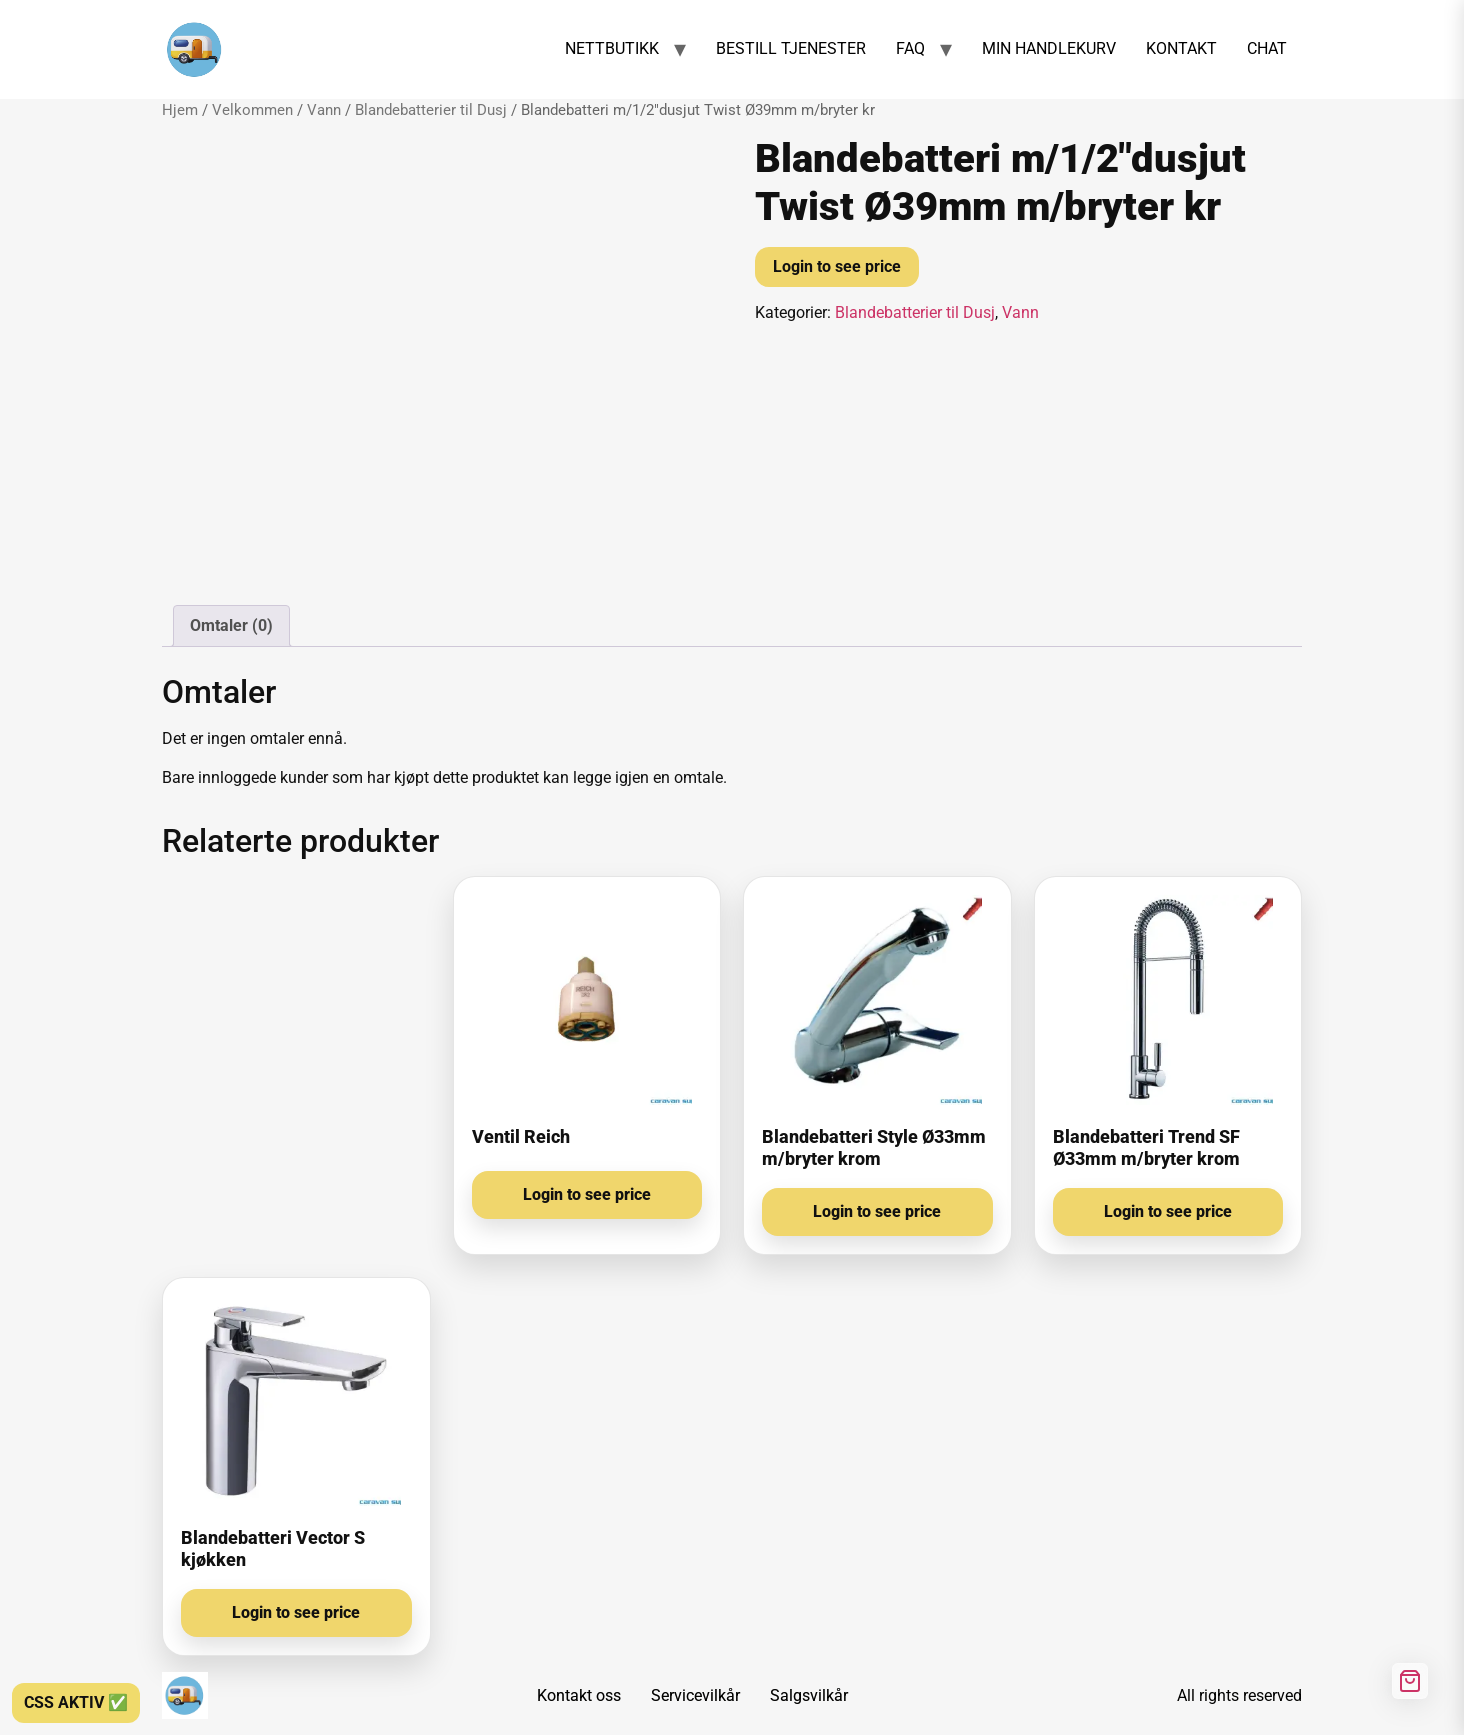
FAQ (910, 48)
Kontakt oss (579, 1695)
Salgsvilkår (809, 1695)
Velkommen (252, 110)
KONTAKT (1181, 48)
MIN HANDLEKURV (1049, 48)
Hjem (180, 110)
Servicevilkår (695, 1695)
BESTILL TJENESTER (791, 48)
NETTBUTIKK (612, 48)
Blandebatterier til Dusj (431, 110)
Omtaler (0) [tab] (231, 625)
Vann (324, 110)
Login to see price (837, 266)
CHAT (1267, 48)
